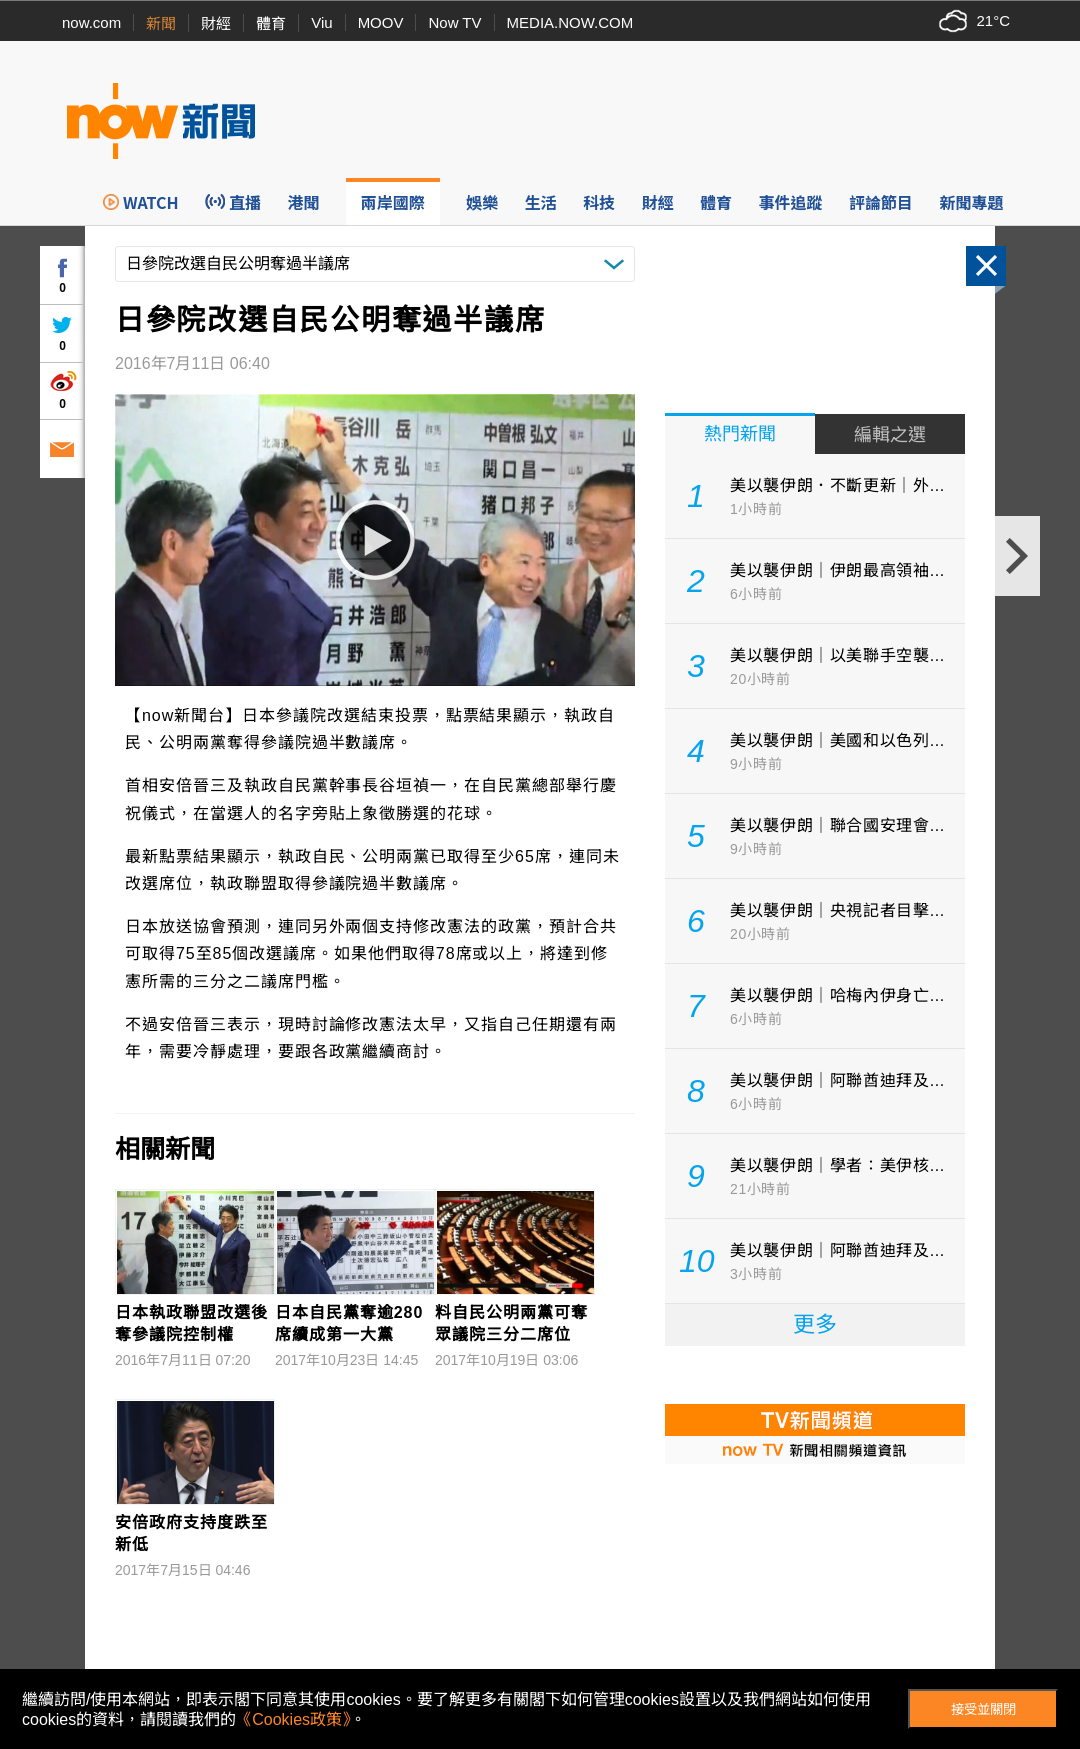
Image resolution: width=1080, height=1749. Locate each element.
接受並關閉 (983, 1709)
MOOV (381, 22)
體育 (271, 23)
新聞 (161, 23)
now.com (91, 22)
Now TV (454, 22)
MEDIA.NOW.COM (570, 22)
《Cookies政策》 (293, 1719)
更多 (815, 1324)
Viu (321, 22)
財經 (216, 23)
